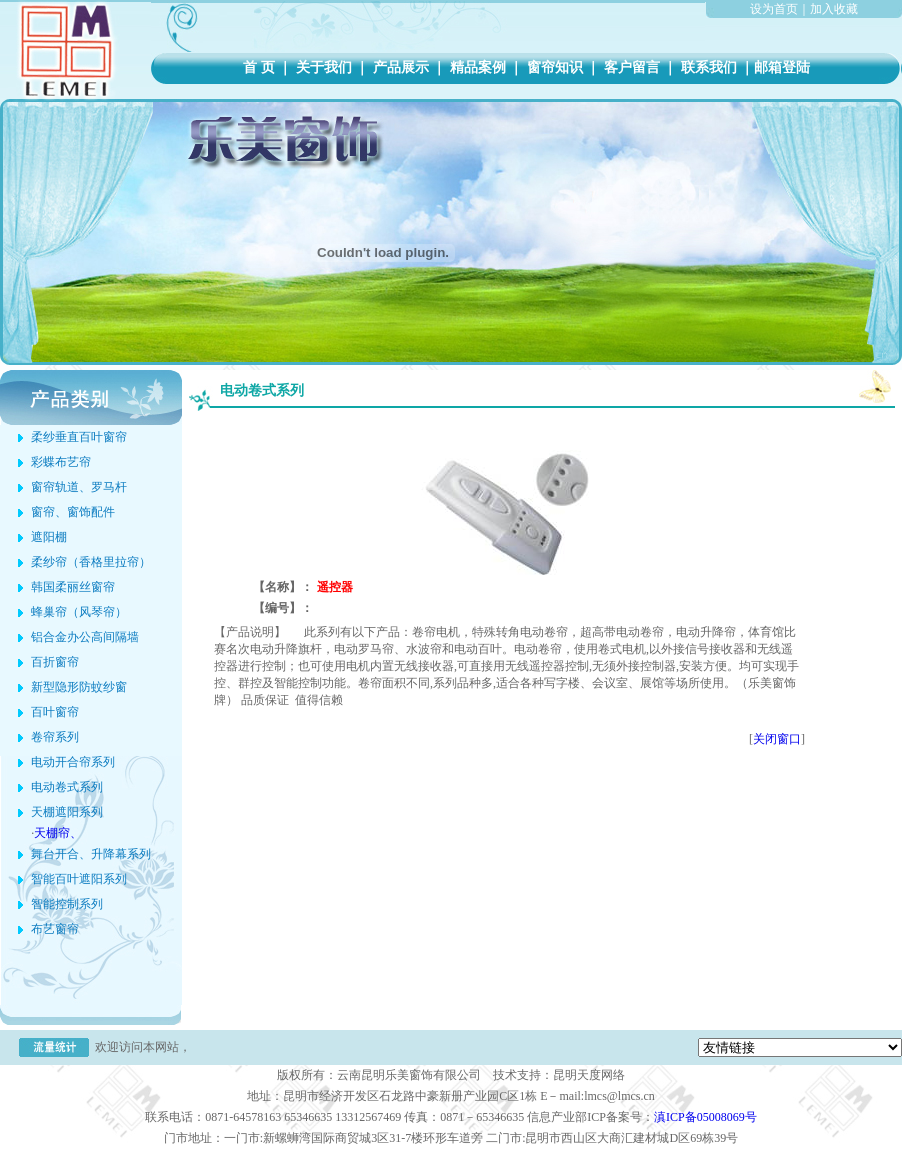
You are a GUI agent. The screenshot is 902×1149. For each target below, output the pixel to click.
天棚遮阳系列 (67, 812)
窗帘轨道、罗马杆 (79, 487)
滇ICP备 (705, 1117)
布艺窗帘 (55, 929)
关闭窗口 (777, 739)
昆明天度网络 (589, 1075)
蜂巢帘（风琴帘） (79, 612)
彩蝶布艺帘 (61, 462)
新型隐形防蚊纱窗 (79, 687)
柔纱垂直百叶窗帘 (79, 437)
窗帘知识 (554, 67)
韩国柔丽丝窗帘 (73, 587)
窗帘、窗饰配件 (73, 512)
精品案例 (477, 67)
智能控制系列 (67, 904)
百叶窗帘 (55, 712)
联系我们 (708, 67)
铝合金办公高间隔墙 (85, 637)
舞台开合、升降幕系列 (91, 854)
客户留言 (631, 67)
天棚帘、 (58, 833)
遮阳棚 (49, 537)
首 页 (259, 67)
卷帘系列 (55, 737)
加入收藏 (834, 9)
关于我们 (323, 67)
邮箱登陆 (782, 67)
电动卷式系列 (67, 787)
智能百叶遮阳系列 (79, 879)
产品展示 (400, 67)
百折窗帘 (55, 662)
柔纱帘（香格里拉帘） (91, 562)
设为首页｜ (780, 9)
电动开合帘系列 (73, 762)
